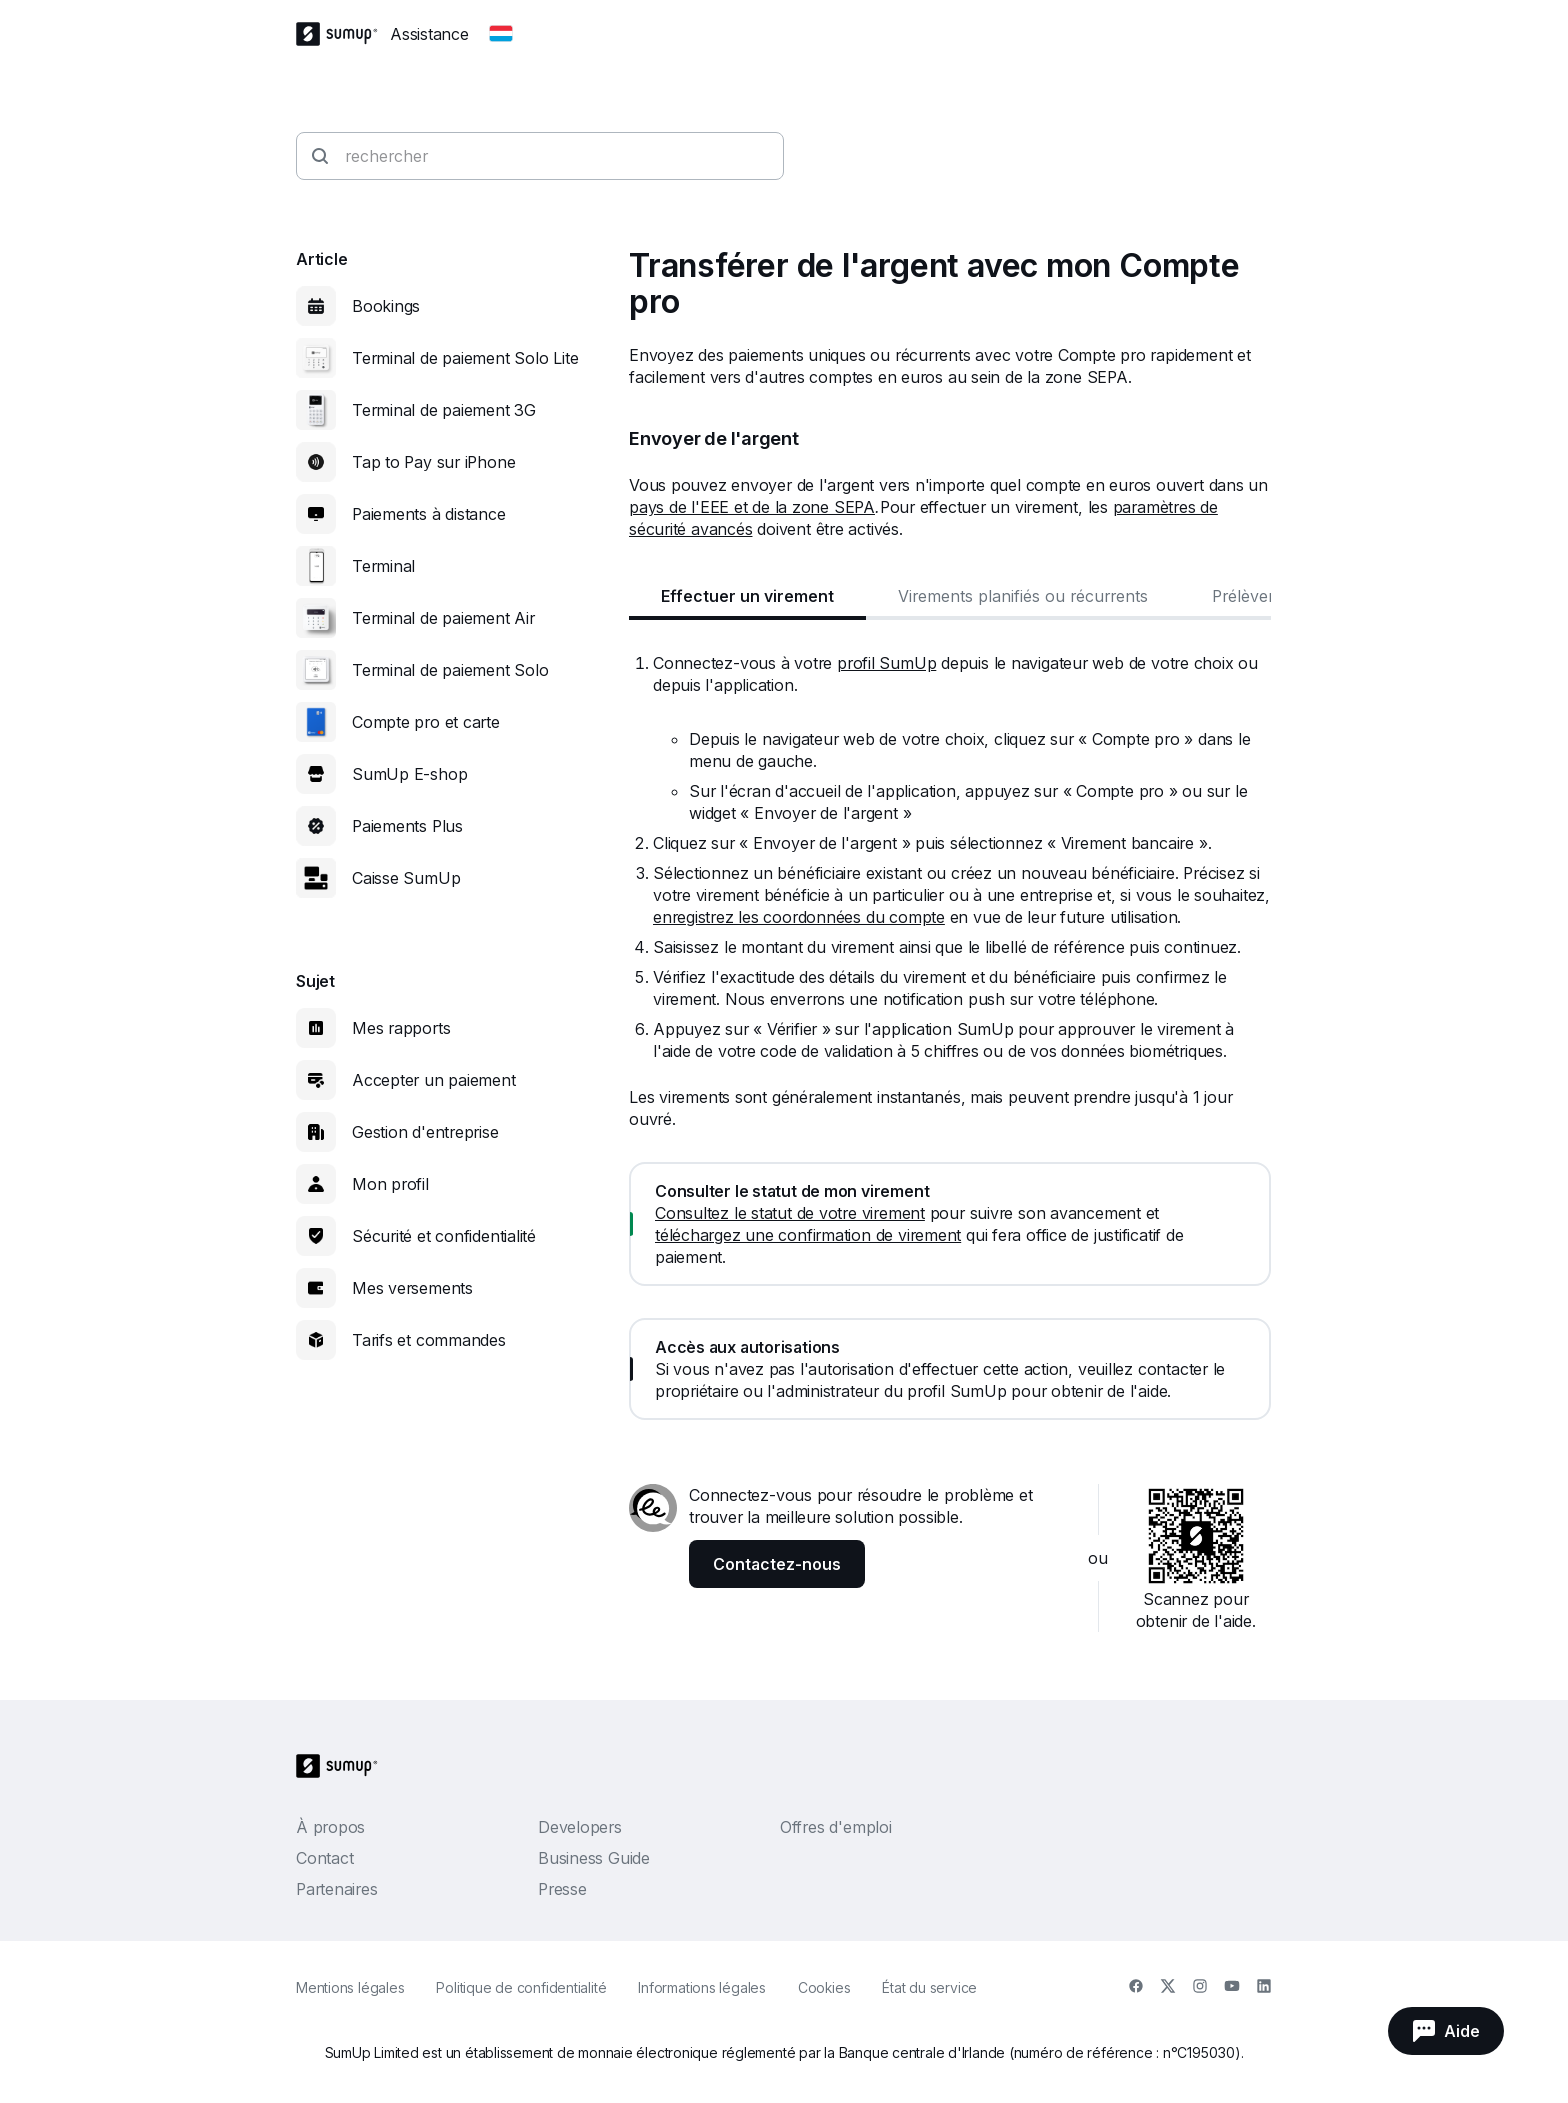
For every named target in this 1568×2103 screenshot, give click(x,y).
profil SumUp (886, 663)
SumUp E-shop (409, 774)
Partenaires (337, 1889)
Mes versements (412, 1288)
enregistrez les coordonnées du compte (799, 917)
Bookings (386, 306)
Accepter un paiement (434, 1080)
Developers (580, 1827)
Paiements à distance (429, 514)
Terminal (383, 566)
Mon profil (390, 1184)
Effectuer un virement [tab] (747, 596)
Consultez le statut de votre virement (790, 1213)
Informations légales (702, 1987)
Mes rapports (401, 1028)
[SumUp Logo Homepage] (343, 34)
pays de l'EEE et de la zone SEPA (752, 507)
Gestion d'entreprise (425, 1132)
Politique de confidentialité (521, 1987)
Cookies (824, 1987)
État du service (929, 1987)
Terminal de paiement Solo (450, 670)
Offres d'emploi (836, 1827)
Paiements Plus (407, 826)
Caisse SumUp (406, 878)
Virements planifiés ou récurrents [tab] (1023, 596)
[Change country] (501, 34)
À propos (330, 1827)
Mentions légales (350, 1987)
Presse (562, 1889)
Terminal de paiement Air (443, 618)
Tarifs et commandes (429, 1340)
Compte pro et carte (426, 722)
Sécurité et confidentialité (444, 1236)
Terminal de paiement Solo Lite (465, 358)
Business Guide (594, 1858)
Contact (324, 1858)
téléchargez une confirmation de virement (808, 1235)
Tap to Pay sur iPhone (433, 462)
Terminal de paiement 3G (444, 410)
